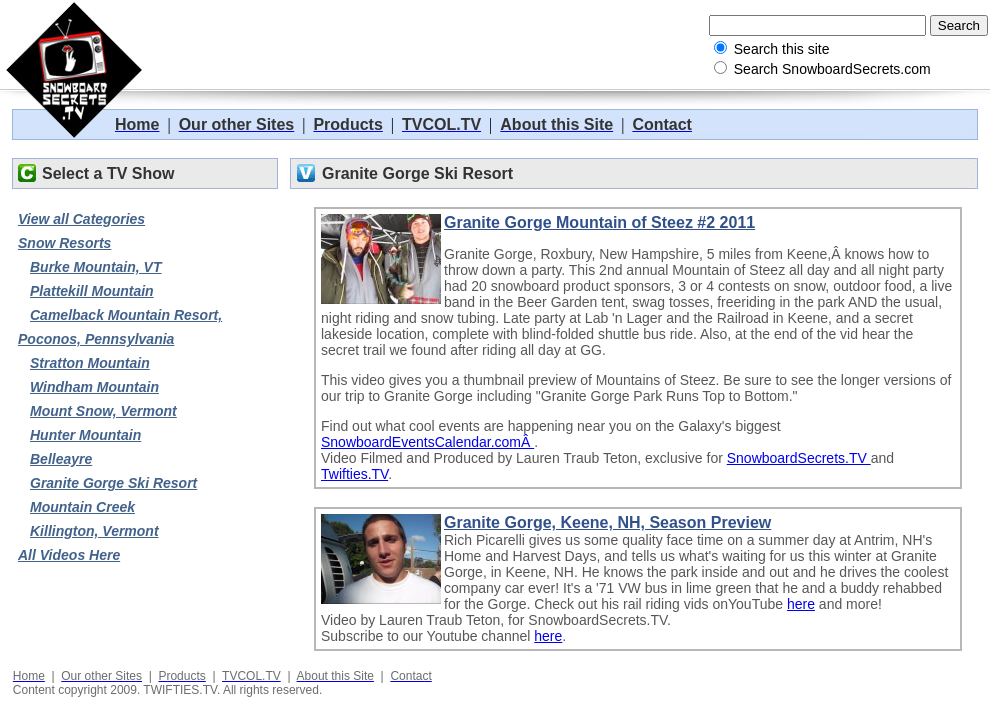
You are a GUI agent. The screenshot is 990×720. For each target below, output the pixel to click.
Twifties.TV (354, 474)
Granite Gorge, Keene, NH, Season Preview (607, 522)
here (801, 604)
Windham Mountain (94, 387)
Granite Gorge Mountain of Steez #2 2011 (599, 222)
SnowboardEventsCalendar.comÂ (427, 442)
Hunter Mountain (85, 435)
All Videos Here (69, 555)
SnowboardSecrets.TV (799, 458)
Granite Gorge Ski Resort (113, 483)
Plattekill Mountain (92, 291)
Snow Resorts (64, 243)
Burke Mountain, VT (95, 267)
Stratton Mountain (90, 363)
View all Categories (81, 219)
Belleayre (61, 459)
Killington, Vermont (94, 531)
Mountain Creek (82, 507)
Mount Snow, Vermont (103, 411)
